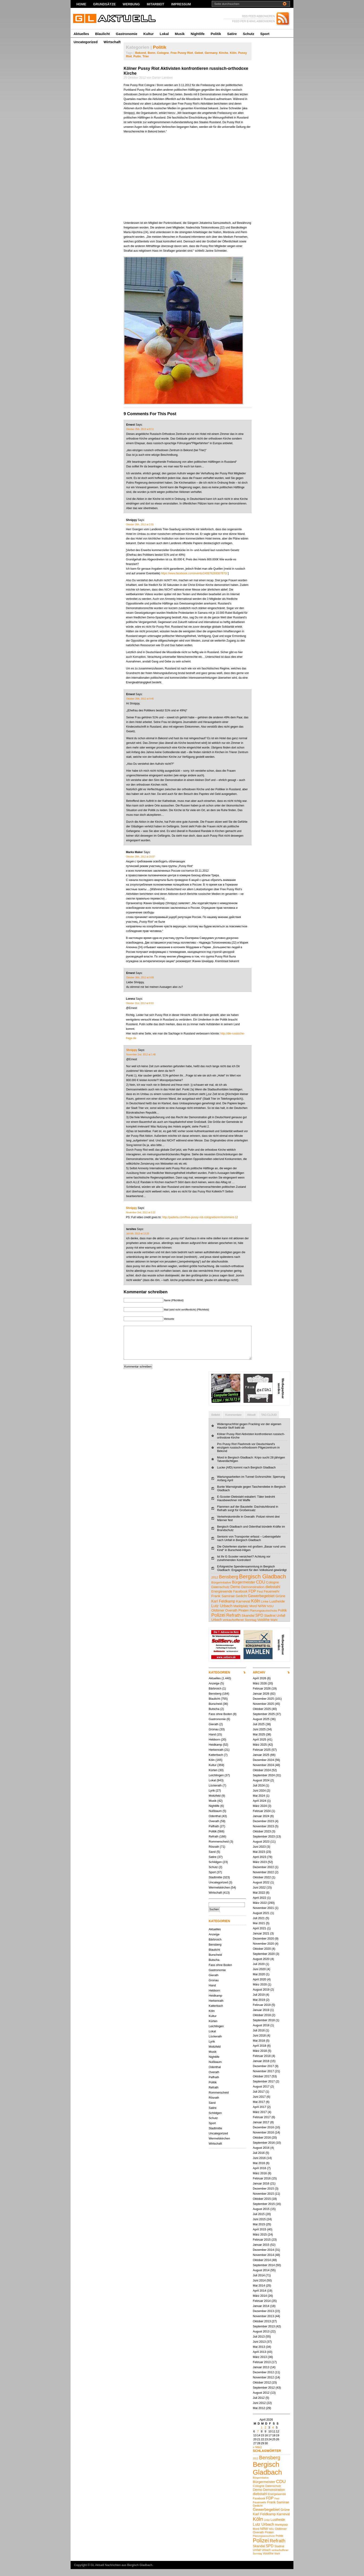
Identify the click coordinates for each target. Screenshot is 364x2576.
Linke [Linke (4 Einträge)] (265, 1608)
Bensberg (215, 1700)
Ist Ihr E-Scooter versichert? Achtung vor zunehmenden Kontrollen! (243, 1565)
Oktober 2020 (262, 1955)
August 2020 (261, 1966)
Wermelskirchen (219, 1894)
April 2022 (259, 1904)
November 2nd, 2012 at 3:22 (141, 1212)
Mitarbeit (155, 4)
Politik (216, 34)
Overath (214, 1828)
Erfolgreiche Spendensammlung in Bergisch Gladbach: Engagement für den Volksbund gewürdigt (252, 1575)
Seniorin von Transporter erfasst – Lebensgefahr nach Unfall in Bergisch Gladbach (249, 1545)
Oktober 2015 (262, 2205)
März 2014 (260, 2302)
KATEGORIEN (219, 1679)
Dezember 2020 (263, 1945)
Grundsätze (104, 4)
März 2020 (260, 1991)
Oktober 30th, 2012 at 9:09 (140, 977)
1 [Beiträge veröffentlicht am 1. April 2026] (261, 2434)
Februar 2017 (262, 2124)
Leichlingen (216, 1782)
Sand (212, 1858)
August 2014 (261, 2277)
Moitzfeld (215, 1802)
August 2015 (261, 2216)
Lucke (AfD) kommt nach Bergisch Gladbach (246, 1474)
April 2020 (259, 1986)
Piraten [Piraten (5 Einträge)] (243, 1617)
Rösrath (214, 1853)
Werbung (131, 4)
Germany (211, 53)
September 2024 (264, 1782)
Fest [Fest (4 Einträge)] (260, 1598)
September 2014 (264, 2272)
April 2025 (259, 1746)
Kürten (213, 1777)
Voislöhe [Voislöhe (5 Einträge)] (263, 1626)
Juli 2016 (259, 2160)
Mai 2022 (259, 1899)
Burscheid (215, 1710)
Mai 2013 (259, 2353)
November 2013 (263, 2323)
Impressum (181, 4)
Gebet (199, 53)
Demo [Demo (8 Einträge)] (235, 1594)
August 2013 (261, 2338)
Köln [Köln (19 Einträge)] (255, 1607)
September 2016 (264, 2149)
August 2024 (261, 1787)
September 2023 (264, 1843)
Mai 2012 (259, 2415)
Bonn (151, 53)
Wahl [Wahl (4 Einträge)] (273, 1626)
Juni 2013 (259, 2348)
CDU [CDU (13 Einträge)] (260, 1589)
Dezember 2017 (263, 2073)
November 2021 (263, 1915)
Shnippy (131, 1050)
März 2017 (260, 2119)
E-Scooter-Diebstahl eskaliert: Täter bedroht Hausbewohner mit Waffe (246, 1505)
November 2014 (263, 2262)
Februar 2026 (262, 1695)
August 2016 (261, 2154)
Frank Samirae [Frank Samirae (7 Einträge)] (223, 1603)
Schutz (248, 34)
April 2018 (259, 2052)
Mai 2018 (259, 2047)
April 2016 (259, 2175)
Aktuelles (81, 34)
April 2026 (259, 1685)
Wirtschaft (112, 42)
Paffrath (214, 1833)
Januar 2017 (261, 2129)
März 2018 (260, 2057)
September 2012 (264, 2394)
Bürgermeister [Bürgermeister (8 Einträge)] (243, 1589)
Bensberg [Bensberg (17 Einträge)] (228, 1583)
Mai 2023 (259, 1858)
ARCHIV (259, 1679)
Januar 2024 (261, 1823)
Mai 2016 (259, 2170)
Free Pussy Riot (181, 53)
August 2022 (261, 1889)
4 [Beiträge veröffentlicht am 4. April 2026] (273, 2434)
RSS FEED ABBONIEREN (258, 16)
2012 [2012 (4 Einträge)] (214, 1584)
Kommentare (233, 1421)
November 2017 (263, 2078)
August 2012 (261, 2399)
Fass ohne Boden (220, 1721)
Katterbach (216, 1761)
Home (81, 4)
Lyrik (212, 1797)
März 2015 (260, 2241)
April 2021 (259, 1935)
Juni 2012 (259, 2410)
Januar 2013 (261, 2374)
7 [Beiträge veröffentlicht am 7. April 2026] (258, 2438)
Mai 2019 (259, 2006)
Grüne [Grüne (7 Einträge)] (280, 1603)
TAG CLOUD (268, 1421)
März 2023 (260, 1869)
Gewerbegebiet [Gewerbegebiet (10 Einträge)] (261, 1603)
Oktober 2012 (262, 2389)
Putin (137, 56)
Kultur (148, 34)
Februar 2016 (262, 2185)
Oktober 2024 (262, 1777)
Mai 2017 (259, 2108)
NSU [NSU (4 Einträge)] (270, 1613)
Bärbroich (215, 1695)
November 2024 (263, 1772)
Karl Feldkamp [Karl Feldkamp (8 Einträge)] (223, 1608)
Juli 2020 (259, 1971)
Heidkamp (215, 1751)
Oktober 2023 (262, 1838)
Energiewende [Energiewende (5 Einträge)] (221, 1598)
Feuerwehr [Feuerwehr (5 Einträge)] (272, 1598)
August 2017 (261, 2093)
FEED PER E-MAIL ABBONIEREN (253, 21)
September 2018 (264, 2027)
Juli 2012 (259, 2404)
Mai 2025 (259, 1741)
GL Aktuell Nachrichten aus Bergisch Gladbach (121, 2572)
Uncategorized (86, 42)
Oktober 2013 (262, 2328)
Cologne (163, 53)
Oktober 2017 (262, 2083)
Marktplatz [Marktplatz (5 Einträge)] (240, 1613)
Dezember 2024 (263, 1767)
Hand (212, 1741)
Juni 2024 (259, 1797)
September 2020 (264, 1961)
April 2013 (259, 2359)
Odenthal (215, 1823)
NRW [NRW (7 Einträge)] (262, 1613)
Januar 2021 (261, 1940)
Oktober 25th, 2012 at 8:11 (140, 429)
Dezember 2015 (263, 2195)
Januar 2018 (261, 2068)
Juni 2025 (259, 1736)
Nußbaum (215, 1818)
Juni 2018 (259, 2042)
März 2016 (260, 2180)
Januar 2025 (261, 1761)
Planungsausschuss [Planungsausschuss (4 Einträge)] (263, 1617)
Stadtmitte (215, 1884)
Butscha (214, 1716)
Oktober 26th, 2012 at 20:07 (140, 856)
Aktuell (251, 1421)
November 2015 (263, 2200)
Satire (232, 34)
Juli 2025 (259, 1731)
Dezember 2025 (263, 1705)
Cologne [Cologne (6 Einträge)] (272, 1589)
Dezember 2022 (263, 1874)
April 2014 (259, 2297)
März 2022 (260, 1909)
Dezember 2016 (263, 2134)
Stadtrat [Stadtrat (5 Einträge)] (270, 1622)
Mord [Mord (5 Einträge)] (253, 1613)
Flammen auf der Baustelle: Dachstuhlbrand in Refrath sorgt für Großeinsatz (247, 1515)
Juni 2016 (259, 2165)
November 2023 (263, 1833)
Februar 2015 (262, 2246)
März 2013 (260, 2364)
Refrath (213, 1843)
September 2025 (264, 1721)
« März (257, 2454)
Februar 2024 (262, 1818)
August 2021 (261, 1920)
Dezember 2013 (263, 2318)
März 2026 (260, 1690)
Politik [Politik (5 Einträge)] (282, 1617)
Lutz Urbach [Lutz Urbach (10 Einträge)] (222, 1613)
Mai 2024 (259, 1802)
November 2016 (263, 2139)
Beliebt (215, 1421)
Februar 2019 (262, 2012)
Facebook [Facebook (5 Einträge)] (240, 1598)
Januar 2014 (261, 2313)
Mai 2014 (259, 2292)
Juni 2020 (259, 1976)
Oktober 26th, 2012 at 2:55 (140, 524)
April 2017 (259, 2114)
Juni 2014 (259, 2287)
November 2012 (263, 2384)
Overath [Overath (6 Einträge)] (231, 1617)
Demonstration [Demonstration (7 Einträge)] (253, 1594)
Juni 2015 (259, 2226)
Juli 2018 (259, 2037)
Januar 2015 (261, 2251)
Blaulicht (102, 34)
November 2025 (263, 1710)
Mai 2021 (259, 1930)
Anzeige (214, 1690)
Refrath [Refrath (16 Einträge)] (233, 1622)
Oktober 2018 (262, 2022)
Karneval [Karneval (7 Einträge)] (243, 1608)
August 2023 (261, 1848)
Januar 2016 (261, 2190)
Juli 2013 (259, 2343)
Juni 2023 (259, 1853)
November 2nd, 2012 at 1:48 (141, 1054)
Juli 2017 (259, 2098)
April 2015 (259, 2236)
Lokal (164, 34)
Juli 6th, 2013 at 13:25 (137, 1233)
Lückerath (215, 1792)
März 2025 (260, 1751)
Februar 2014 (262, 2307)
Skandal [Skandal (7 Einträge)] (247, 1622)
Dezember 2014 (263, 2256)
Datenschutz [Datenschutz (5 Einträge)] (220, 1594)
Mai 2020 (259, 1981)
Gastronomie (126, 34)
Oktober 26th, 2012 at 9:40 (140, 698)
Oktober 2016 (262, 2144)
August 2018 (261, 2032)
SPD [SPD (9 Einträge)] (259, 1622)
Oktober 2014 (262, 2267)
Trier (146, 56)
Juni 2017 (259, 2103)
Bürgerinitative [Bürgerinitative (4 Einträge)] (221, 1589)
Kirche (223, 53)
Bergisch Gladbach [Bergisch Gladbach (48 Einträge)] (262, 1583)
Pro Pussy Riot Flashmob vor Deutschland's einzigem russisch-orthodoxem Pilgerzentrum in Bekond (248, 1454)
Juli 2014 (259, 2282)
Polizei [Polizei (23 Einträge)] (218, 1622)
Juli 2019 (259, 2001)
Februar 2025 (262, 1756)
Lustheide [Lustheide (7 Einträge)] (277, 1608)
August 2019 (261, 1996)
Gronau (214, 1736)
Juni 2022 (259, 1894)
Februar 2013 (262, 2369)
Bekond (140, 53)
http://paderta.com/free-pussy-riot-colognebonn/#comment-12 (200, 1217)
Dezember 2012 (263, 2379)
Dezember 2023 (263, 1828)
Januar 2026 (261, 1700)
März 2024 (260, 1813)
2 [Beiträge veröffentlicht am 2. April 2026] (265, 2434)
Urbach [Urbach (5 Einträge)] (216, 1626)
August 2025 (261, 1726)
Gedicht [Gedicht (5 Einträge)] (241, 1603)
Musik (180, 34)
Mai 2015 (259, 2231)
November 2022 (263, 1879)
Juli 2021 (259, 1925)
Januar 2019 (261, 2017)
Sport (264, 34)
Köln (233, 53)
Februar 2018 (262, 2063)
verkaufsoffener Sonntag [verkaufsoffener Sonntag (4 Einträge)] (239, 1626)
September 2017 (264, 2088)
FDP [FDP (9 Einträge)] (252, 1598)
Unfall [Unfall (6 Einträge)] (280, 1622)
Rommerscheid (219, 1848)
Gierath (213, 1731)
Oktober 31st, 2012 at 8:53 (139, 1003)
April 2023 (259, 1864)
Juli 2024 (259, 1792)
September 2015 (264, 2211)
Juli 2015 (259, 2221)
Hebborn (214, 1746)
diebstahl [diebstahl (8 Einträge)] (272, 1594)
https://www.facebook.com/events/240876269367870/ (194, 573)
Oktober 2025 (262, 1716)
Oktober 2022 (262, 1884)
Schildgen (215, 1869)
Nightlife (198, 34)
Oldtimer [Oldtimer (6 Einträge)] (217, 1617)
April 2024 (259, 1807)
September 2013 (264, 2333)
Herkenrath (216, 1756)
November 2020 (263, 1950)
